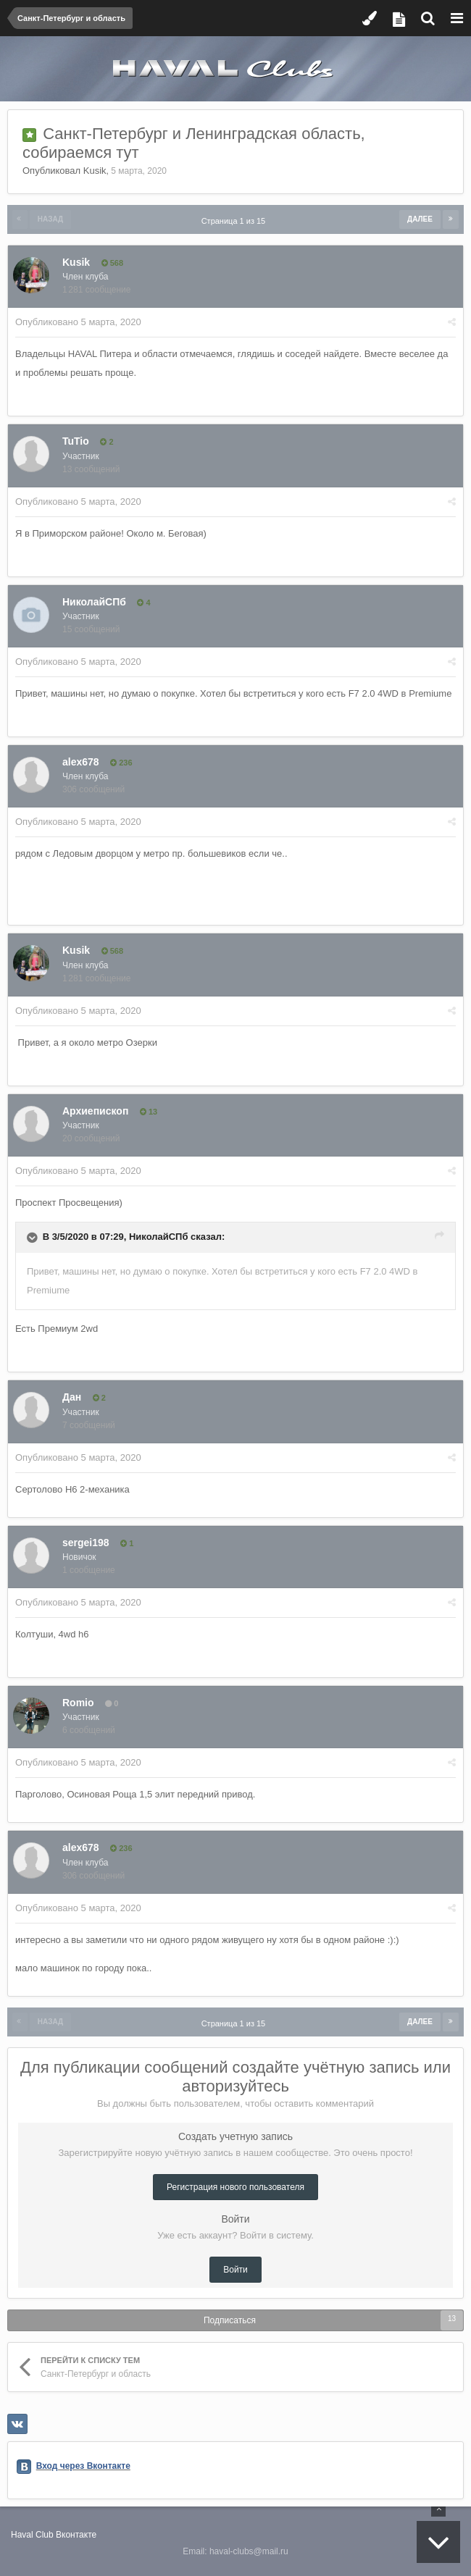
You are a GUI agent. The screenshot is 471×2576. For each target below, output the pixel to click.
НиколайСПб (94, 602)
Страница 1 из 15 (235, 221)
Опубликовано (78, 321)
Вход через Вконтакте (83, 2466)
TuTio (75, 441)
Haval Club (32, 2535)
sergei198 (85, 1542)
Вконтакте (76, 2535)
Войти (235, 2270)
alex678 (80, 762)
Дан (71, 1397)
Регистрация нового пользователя (235, 2187)
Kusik (95, 170)
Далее (420, 219)
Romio (78, 1702)
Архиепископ (95, 1111)
